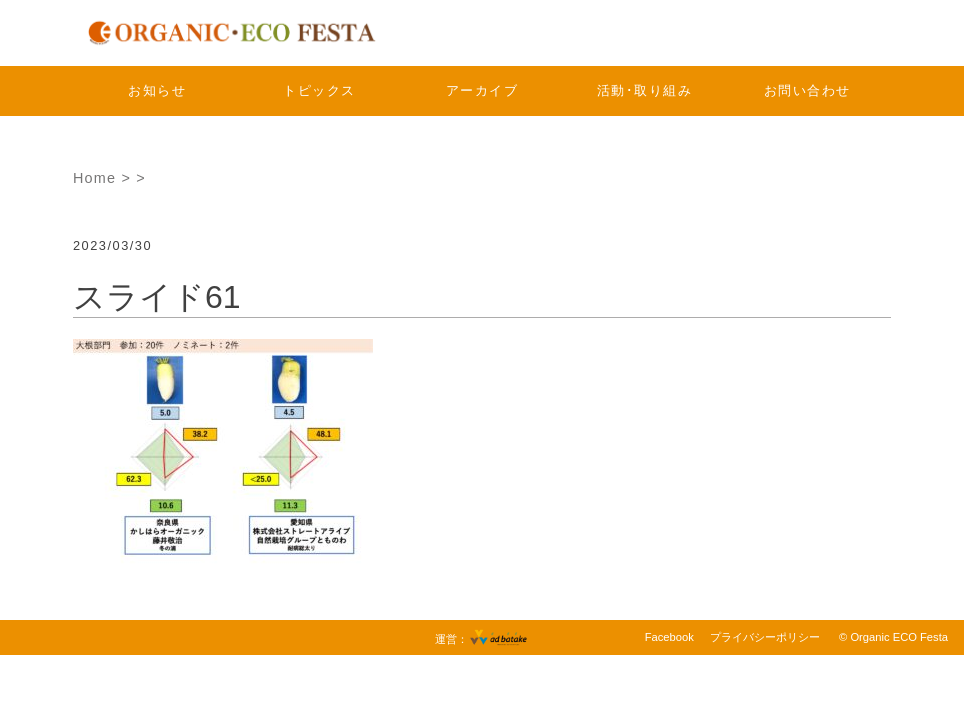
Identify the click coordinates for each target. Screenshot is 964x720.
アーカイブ (482, 90)
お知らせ (157, 90)
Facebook (669, 637)
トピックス (319, 90)
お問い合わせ (807, 90)
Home (94, 178)
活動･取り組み (645, 90)
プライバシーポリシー (765, 637)
